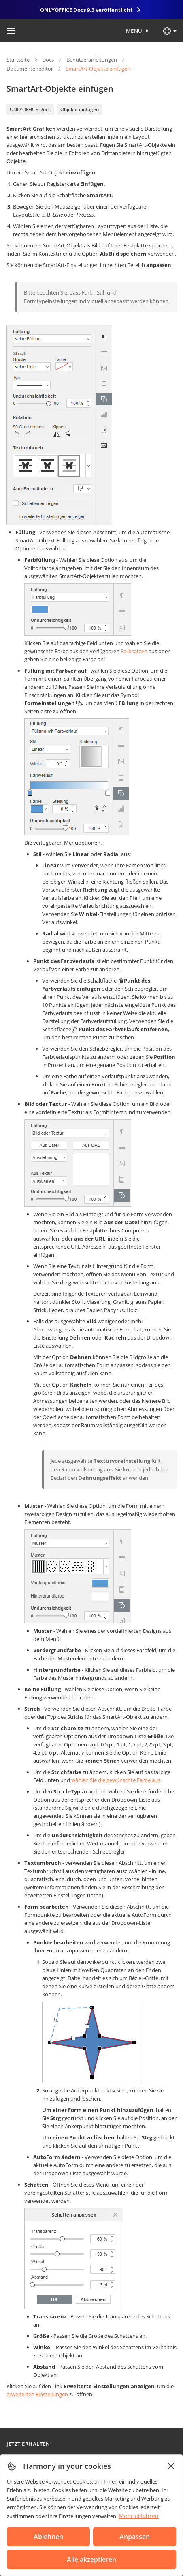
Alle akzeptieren (91, 2559)
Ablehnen (48, 2536)
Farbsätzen (134, 651)
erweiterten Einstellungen (37, 2394)
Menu (134, 30)
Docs (48, 59)
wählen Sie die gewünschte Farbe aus (115, 1780)
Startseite (18, 59)
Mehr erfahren (139, 2516)
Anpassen (134, 2536)
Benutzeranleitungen (91, 59)
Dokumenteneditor (29, 68)
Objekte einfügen (79, 109)
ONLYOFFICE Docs (30, 109)
